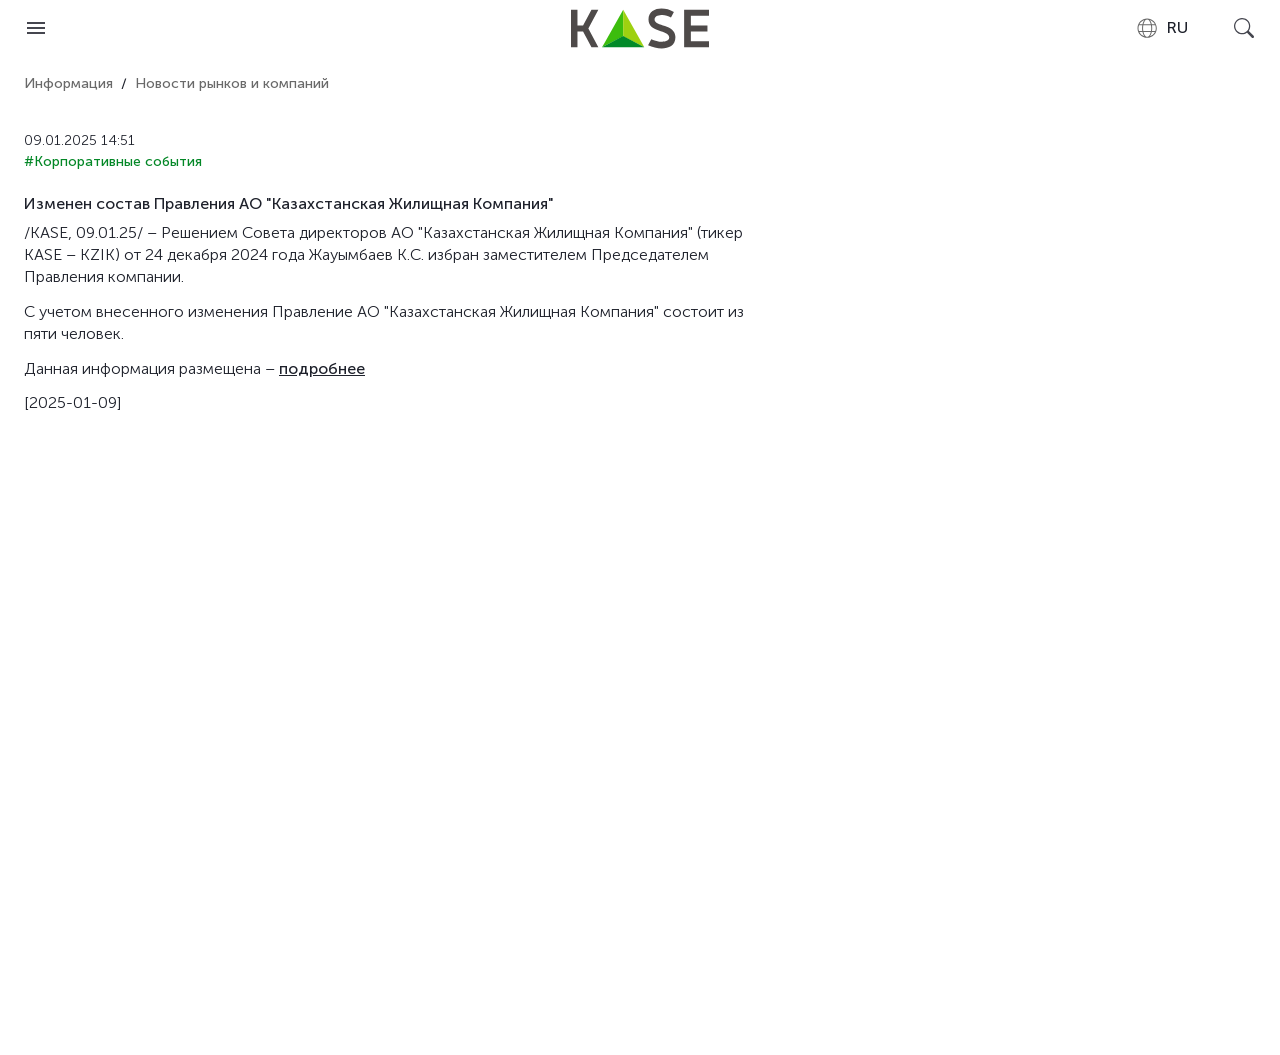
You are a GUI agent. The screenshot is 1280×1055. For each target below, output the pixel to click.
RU (1161, 28)
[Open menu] (36, 28)
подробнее (322, 368)
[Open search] (1244, 28)
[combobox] (1161, 28)
